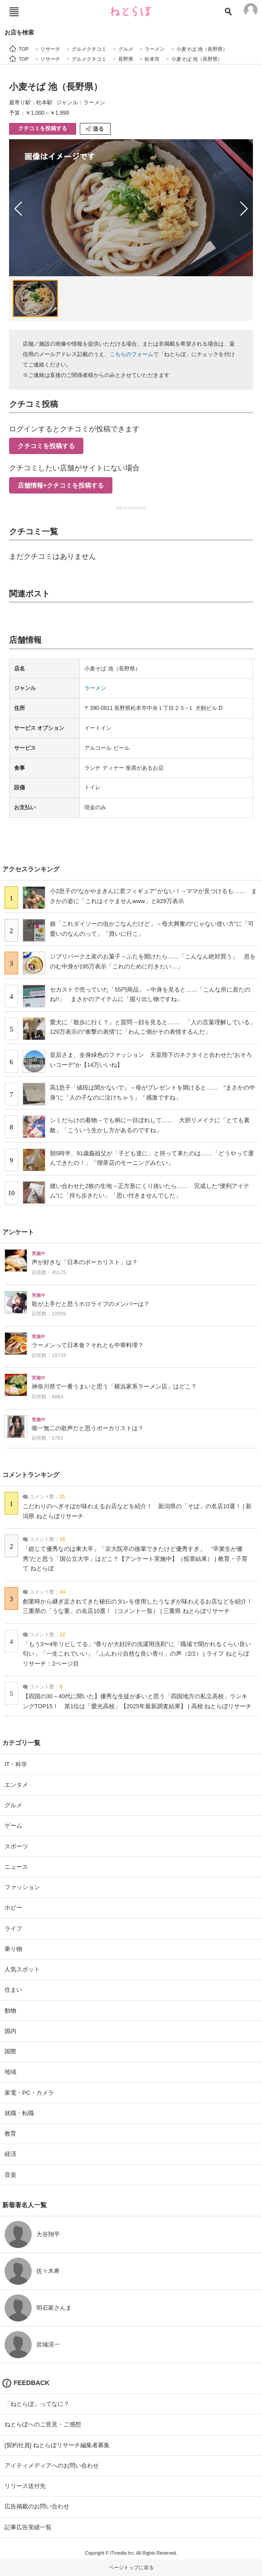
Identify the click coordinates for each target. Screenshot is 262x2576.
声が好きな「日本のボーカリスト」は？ (85, 1262)
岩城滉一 (48, 2344)
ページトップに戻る (131, 2567)
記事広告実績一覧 (28, 2527)
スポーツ (16, 1846)
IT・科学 (16, 1764)
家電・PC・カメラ (29, 2092)
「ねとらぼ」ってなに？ (37, 2403)
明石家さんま (54, 2307)
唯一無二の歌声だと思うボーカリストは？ (88, 1428)
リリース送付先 (25, 2486)
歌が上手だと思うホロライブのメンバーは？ (91, 1304)
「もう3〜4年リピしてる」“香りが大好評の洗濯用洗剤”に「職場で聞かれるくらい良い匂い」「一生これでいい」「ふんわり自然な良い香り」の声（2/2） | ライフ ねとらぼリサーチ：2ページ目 (137, 1654)
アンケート (18, 1232)
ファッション (22, 1887)
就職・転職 (19, 2113)
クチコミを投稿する (42, 128)
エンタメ (16, 1784)
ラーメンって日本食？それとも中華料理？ (88, 1345)
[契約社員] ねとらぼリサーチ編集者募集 (57, 2445)
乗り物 (13, 1948)
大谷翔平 (48, 2234)
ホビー (13, 1907)
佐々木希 (48, 2271)
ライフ (13, 1928)
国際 (10, 2051)
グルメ (13, 1805)
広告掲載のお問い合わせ (37, 2506)
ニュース (16, 1866)
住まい (13, 1989)
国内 (10, 2031)
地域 (10, 2071)
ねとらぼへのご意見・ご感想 (43, 2424)
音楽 (10, 2174)
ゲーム (13, 1825)
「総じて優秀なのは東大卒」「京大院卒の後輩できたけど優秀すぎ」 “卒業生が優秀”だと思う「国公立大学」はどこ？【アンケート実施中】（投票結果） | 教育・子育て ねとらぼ (135, 1559)
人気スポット (22, 1969)
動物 (10, 2010)
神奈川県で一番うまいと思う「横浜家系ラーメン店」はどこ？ (114, 1386)
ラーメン (95, 688)
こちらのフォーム (131, 354)
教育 (10, 2133)
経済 (10, 2154)
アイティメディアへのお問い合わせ (52, 2465)
